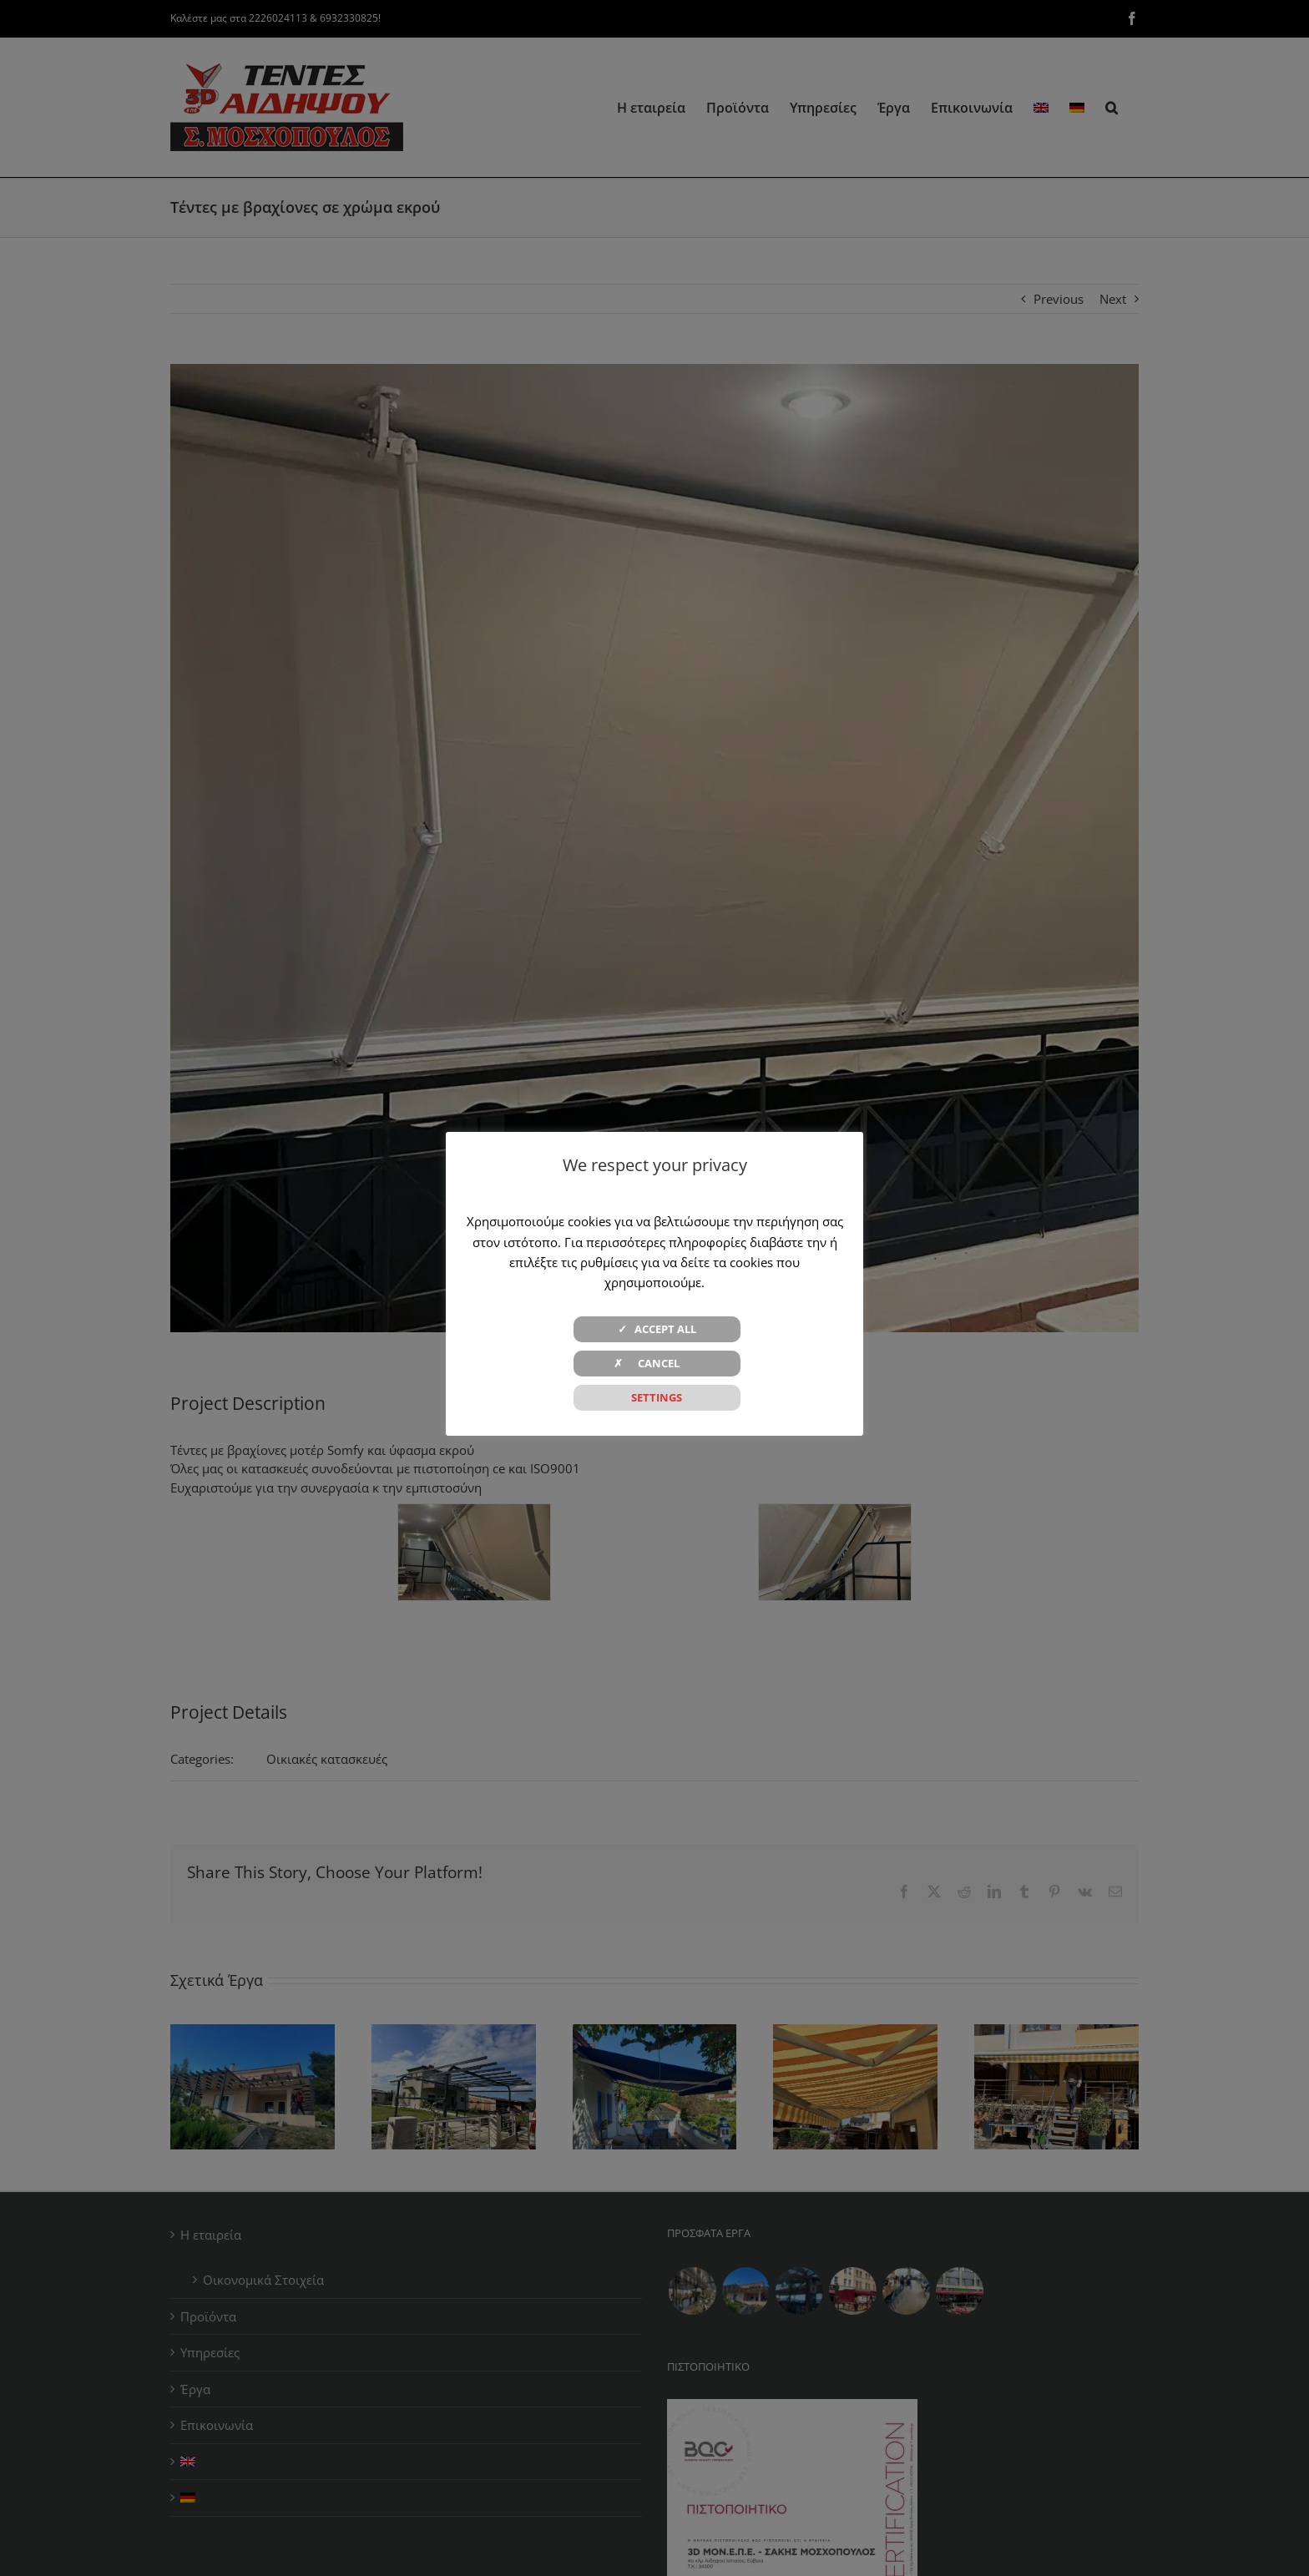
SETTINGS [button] (656, 1397)
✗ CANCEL (657, 1363)
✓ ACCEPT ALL (657, 1328)
